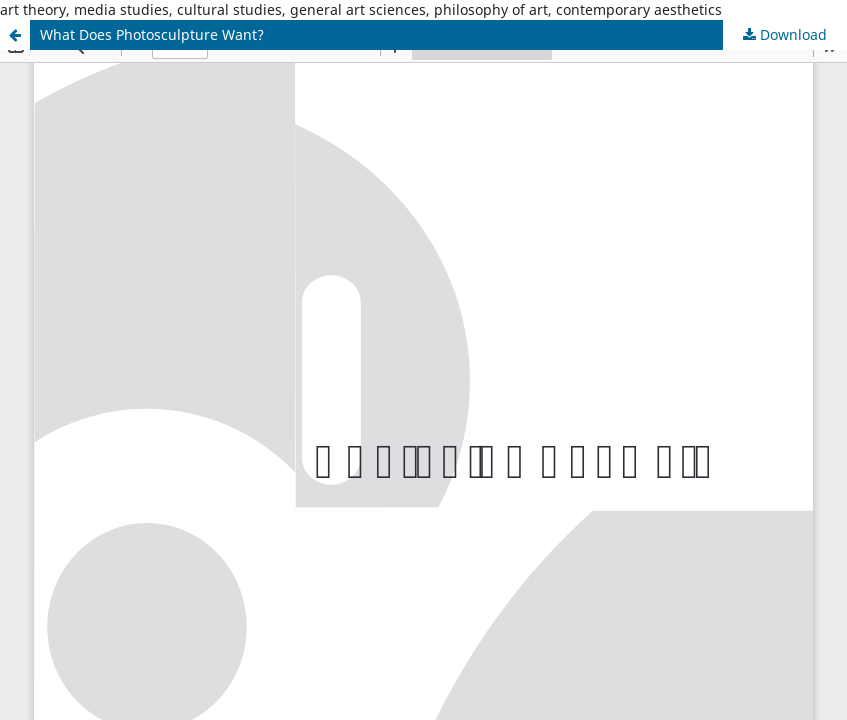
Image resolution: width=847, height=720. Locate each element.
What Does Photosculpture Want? (152, 34)
